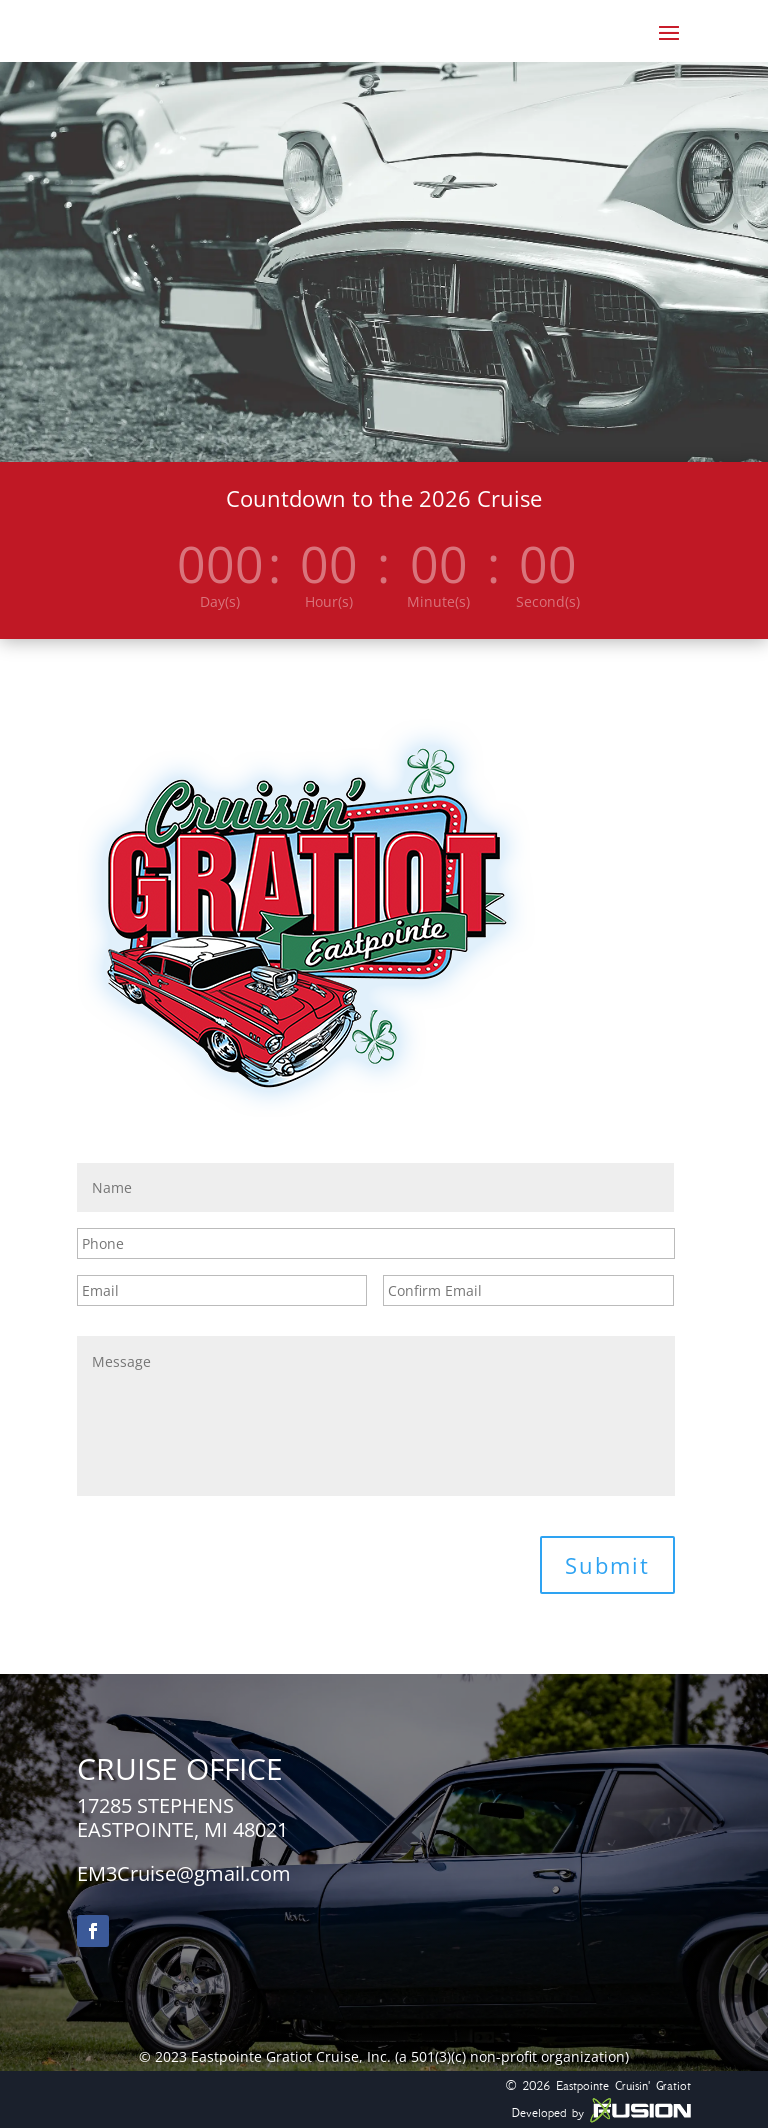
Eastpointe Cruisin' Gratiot (623, 2085)
